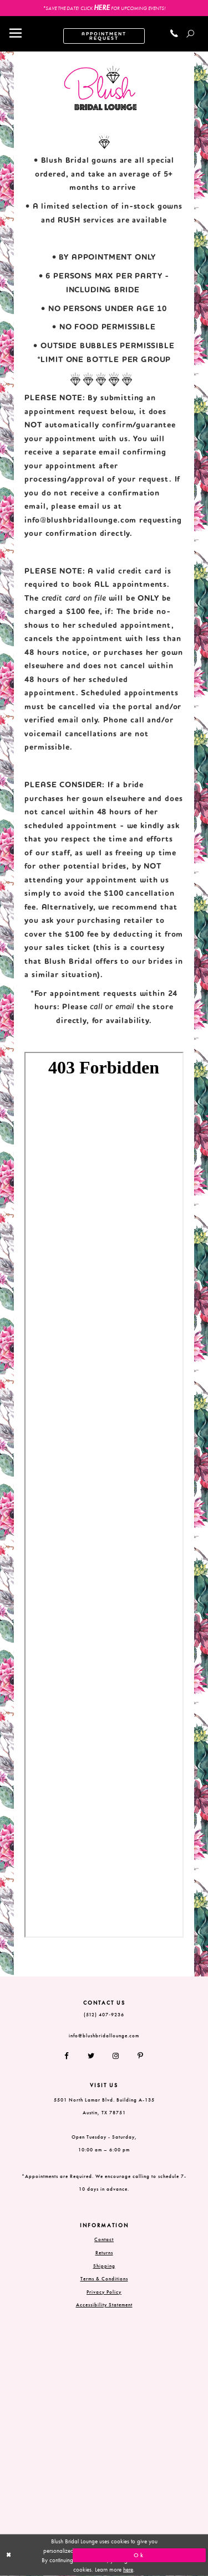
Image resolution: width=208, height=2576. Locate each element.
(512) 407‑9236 (104, 2014)
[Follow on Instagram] (116, 2056)
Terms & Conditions (104, 2278)
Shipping (104, 2266)
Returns (104, 2252)
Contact (104, 2239)
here (128, 2569)
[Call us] (174, 33)
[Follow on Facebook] (71, 2056)
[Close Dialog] (68, 2555)
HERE (102, 7)
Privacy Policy (104, 2292)
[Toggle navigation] (15, 33)
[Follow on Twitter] (91, 2056)
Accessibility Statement (104, 2304)
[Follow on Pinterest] (136, 2056)
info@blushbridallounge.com (80, 520)
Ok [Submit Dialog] (139, 2555)
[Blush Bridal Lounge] (100, 88)
